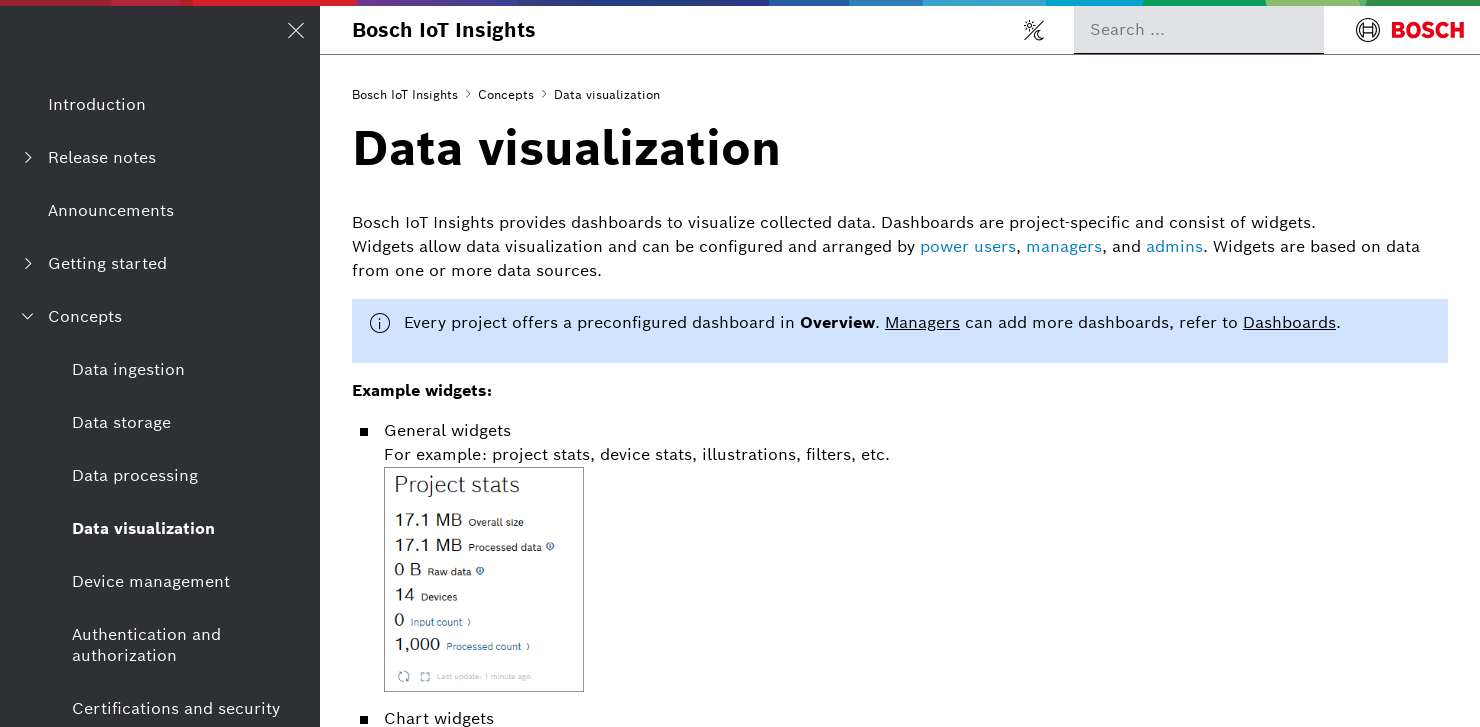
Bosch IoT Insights (444, 30)
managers (1064, 246)
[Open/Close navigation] (296, 30)
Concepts (506, 94)
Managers (922, 322)
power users (968, 246)
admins (1174, 246)
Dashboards (1289, 322)
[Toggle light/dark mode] (1034, 30)
